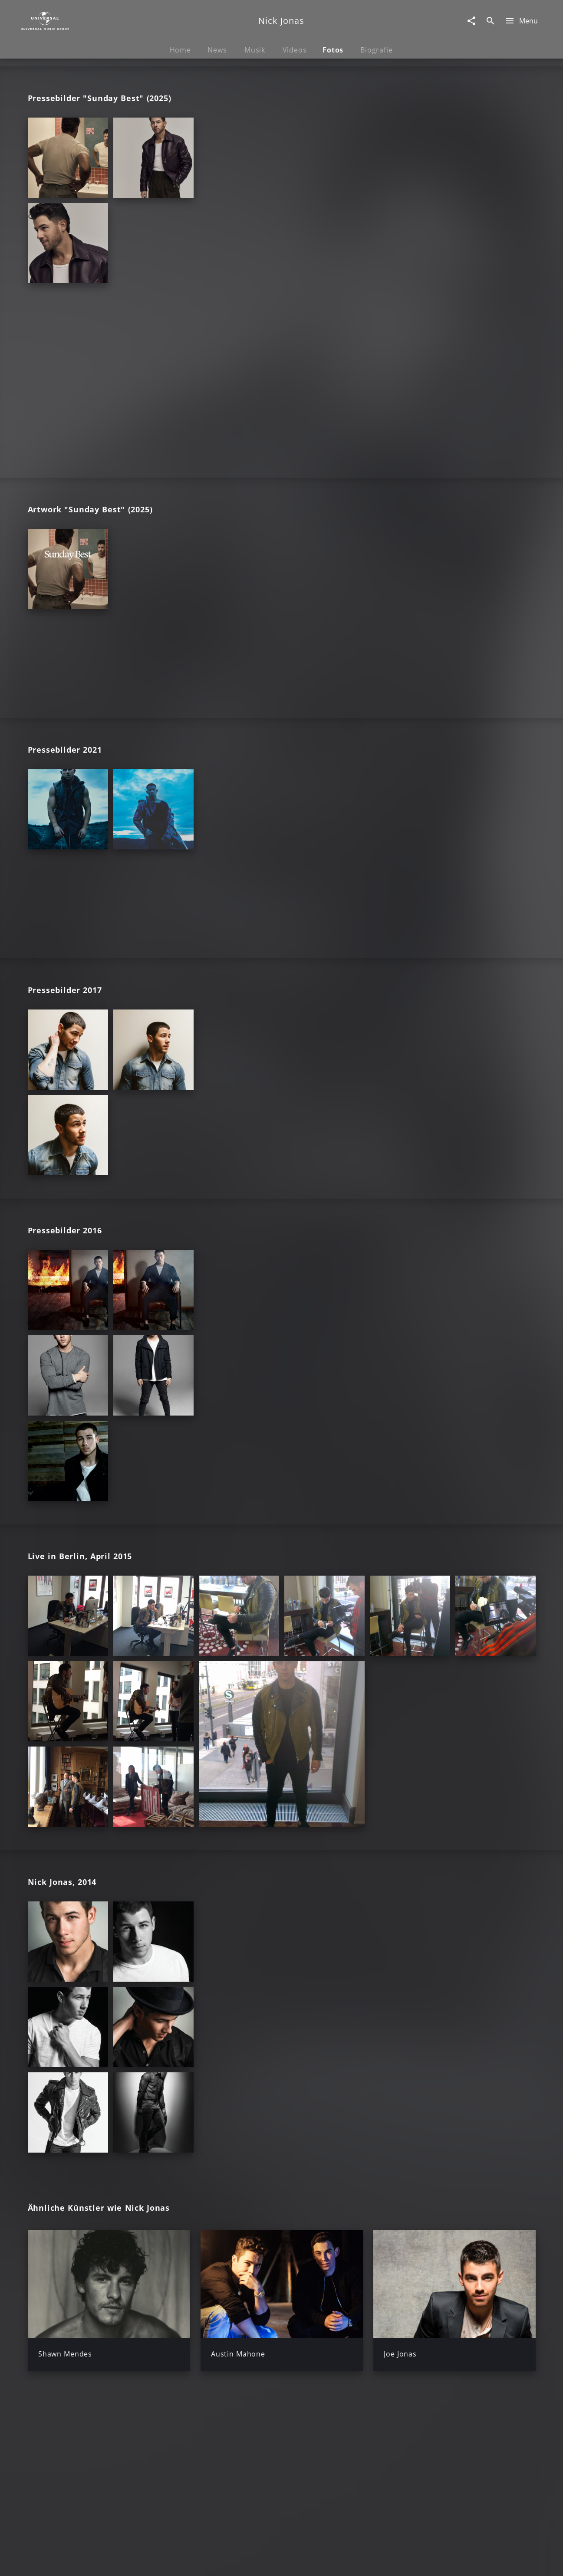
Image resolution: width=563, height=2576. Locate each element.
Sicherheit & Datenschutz (236, 2561)
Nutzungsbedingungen (324, 2561)
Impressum (70, 2561)
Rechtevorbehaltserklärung (141, 2561)
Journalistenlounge (401, 2561)
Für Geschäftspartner (476, 2561)
